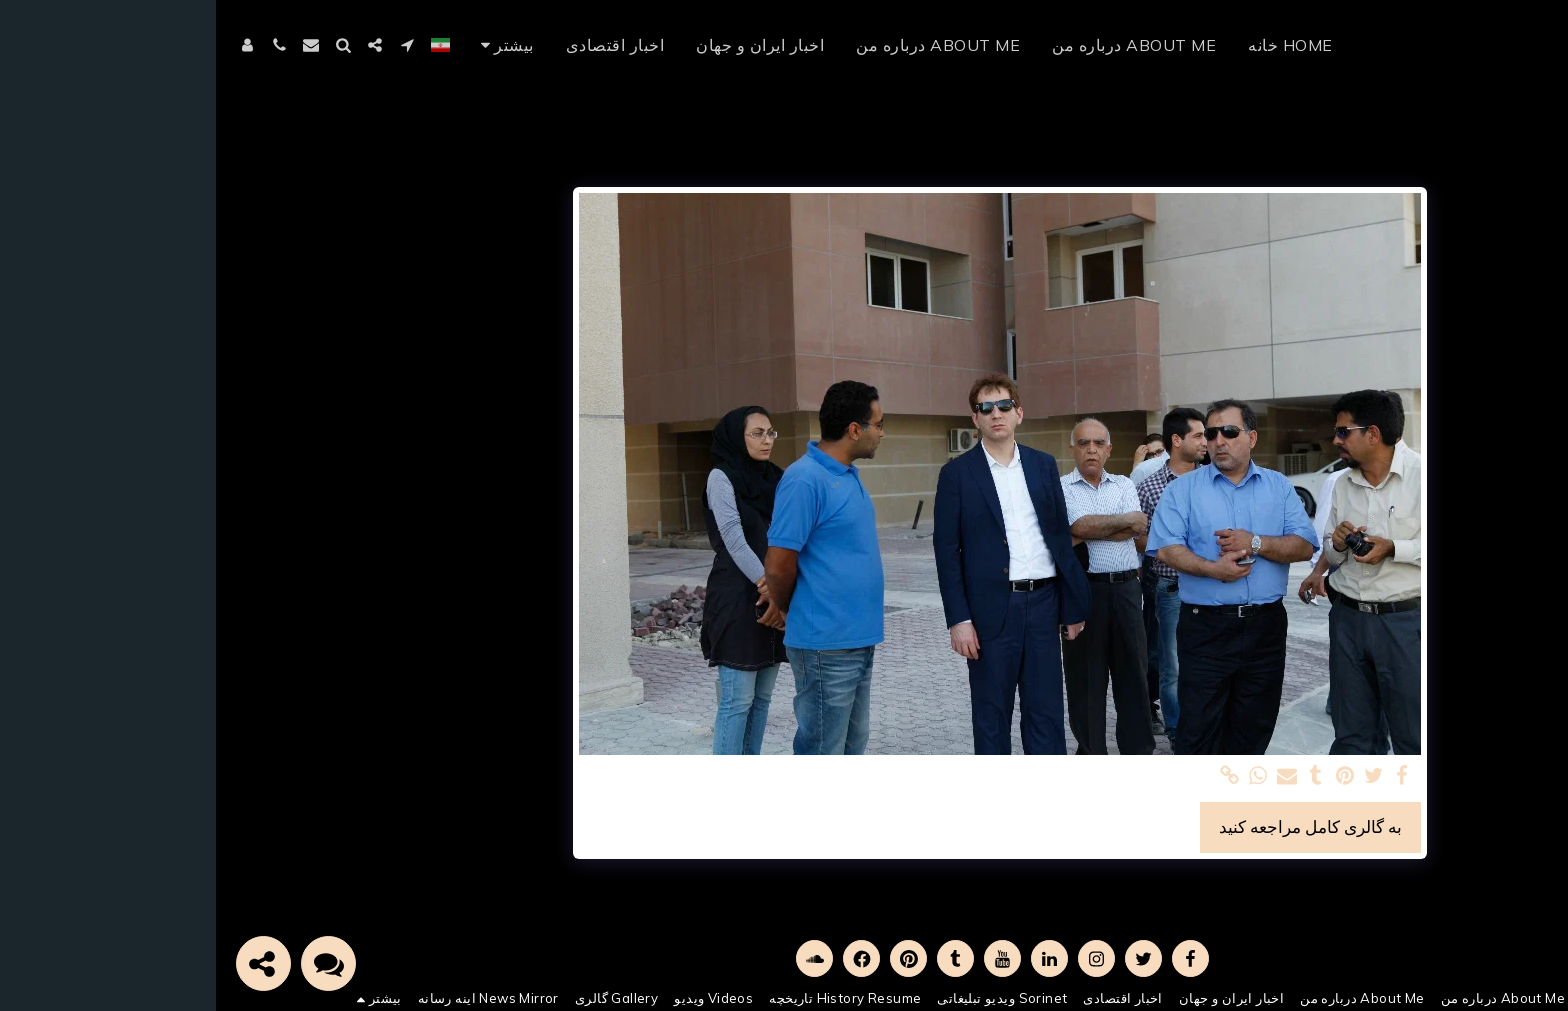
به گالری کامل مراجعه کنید (1094, 826)
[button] (191, 45)
